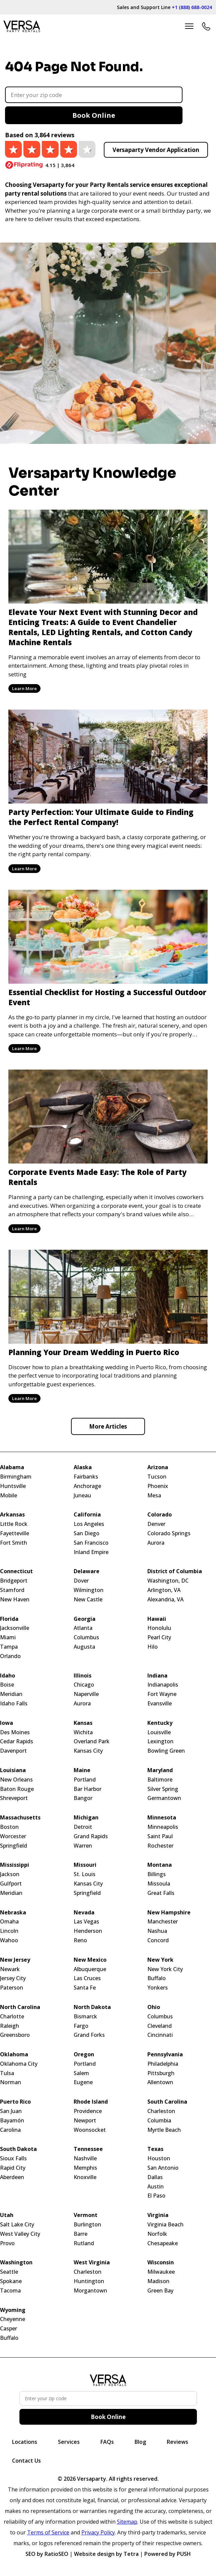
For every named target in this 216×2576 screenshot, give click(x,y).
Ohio (153, 2007)
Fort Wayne (161, 1694)
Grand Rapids (91, 1836)
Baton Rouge (17, 1789)
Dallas (155, 2177)
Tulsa (7, 2073)
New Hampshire (169, 1912)
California (87, 1514)
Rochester (160, 1845)
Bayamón (12, 2120)
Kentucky (159, 1723)
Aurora (155, 1542)
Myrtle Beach (164, 2129)
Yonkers (157, 1987)
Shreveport (14, 1798)
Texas (155, 2149)
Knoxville (85, 2177)
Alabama (12, 1467)
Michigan (86, 1817)
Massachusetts (20, 1817)
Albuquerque (90, 1969)
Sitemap (127, 2521)
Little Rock (13, 1524)
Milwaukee (161, 2271)
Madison (158, 2281)
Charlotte (12, 2016)
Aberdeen (12, 2177)
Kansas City (88, 1750)
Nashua (157, 1931)
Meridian (11, 1694)
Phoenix (157, 1486)
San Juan (11, 2111)
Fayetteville (14, 1533)
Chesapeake (162, 2243)
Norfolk (157, 2233)
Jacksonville (14, 1628)
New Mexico (90, 1959)
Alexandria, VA (165, 1599)
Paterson (11, 1987)
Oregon (84, 2054)
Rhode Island (91, 2101)
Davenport (13, 1750)
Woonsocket (90, 2129)
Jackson (9, 1874)
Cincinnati (160, 2035)
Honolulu (159, 1628)
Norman (10, 2082)
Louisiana (13, 1770)
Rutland (84, 2243)
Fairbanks (86, 1476)
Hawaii (156, 1618)
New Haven (14, 1599)
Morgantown (90, 2290)
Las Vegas (86, 1921)
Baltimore (159, 1779)
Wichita (83, 1732)
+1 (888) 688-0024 (192, 7)
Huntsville (13, 1486)
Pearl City (159, 1637)
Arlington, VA (164, 1590)
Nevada (84, 1912)
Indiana (157, 1675)
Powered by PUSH (167, 2554)
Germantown (164, 1798)
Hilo (152, 1646)
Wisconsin (160, 2262)
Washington (16, 2262)
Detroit (83, 1827)
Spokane (11, 2281)
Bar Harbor (87, 1789)
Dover (81, 1580)
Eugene (83, 2082)
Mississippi (14, 1864)
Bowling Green (166, 1750)
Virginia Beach (165, 2224)
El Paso (156, 2195)
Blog (140, 2441)
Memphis (85, 2167)
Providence (88, 2111)
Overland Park (92, 1741)
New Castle (88, 1599)
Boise (7, 1684)
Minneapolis (162, 1827)
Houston (158, 2158)
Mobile (8, 1495)
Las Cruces (87, 1978)
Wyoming (12, 2310)
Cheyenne (12, 2319)
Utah (6, 2215)
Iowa (6, 1723)
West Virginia (92, 2262)
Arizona (157, 1467)
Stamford (12, 1590)
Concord (158, 1940)
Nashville (85, 2158)
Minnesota (161, 1817)
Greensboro (15, 2035)
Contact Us (26, 2460)
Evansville (159, 1703)
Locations (24, 2441)
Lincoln (9, 1931)
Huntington (89, 2281)
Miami (8, 1637)
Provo (7, 2243)
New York (160, 1959)
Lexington (160, 1741)
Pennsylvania (165, 2054)
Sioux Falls (13, 2158)
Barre (80, 2233)
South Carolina (167, 2101)
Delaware (86, 1571)
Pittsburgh (160, 2073)
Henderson (88, 1931)
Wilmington (88, 1590)
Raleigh (9, 2025)
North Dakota (92, 2007)
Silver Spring (162, 1789)
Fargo (81, 2025)
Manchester (162, 1921)
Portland (85, 1779)
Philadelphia (162, 2063)
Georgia (84, 1618)
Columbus (86, 1637)
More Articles (108, 1426)
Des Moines (15, 1732)
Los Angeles (89, 1524)
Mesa (154, 1495)
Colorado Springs (169, 1533)
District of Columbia (174, 1571)
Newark (10, 1969)
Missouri (85, 1864)
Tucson (156, 1476)
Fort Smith (13, 1542)
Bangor (83, 1798)
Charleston (161, 2111)
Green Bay (160, 2290)
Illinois (82, 1675)
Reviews (177, 2441)
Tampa (9, 1646)
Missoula (158, 1883)
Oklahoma (14, 2054)
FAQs (107, 2441)
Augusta (84, 1646)
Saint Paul (160, 1836)
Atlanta (83, 1628)
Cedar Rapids (16, 1741)
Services (69, 2441)
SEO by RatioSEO (46, 2554)
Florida (9, 1618)
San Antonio (162, 2167)
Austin (155, 2186)
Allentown (160, 2082)
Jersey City (13, 1978)
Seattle (9, 2271)
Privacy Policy (98, 2532)
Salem (81, 2073)
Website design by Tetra (106, 2554)
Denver (156, 1524)
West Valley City (20, 2233)
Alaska (83, 1467)
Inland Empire (91, 1552)
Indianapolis (162, 1684)
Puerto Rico (15, 2101)
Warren (83, 1845)
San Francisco (91, 1542)
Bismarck (85, 2016)
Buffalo (156, 1978)
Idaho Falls (13, 1703)
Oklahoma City (19, 2063)
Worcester (13, 1836)
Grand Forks (89, 2035)
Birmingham (15, 1476)
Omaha (9, 1921)
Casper (8, 2328)
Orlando (10, 1656)
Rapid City (12, 2167)
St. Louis (84, 1874)
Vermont (85, 2215)
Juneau (82, 1495)
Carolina (10, 2129)
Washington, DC (168, 1580)
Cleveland (159, 2025)
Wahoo (9, 1940)
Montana (159, 1864)
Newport (85, 2120)
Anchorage (87, 1486)
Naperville (86, 1694)
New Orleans (16, 1779)
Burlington (87, 2224)
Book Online (93, 115)
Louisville (159, 1732)
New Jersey (15, 1959)
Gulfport (11, 1883)
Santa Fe (85, 1987)
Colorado (159, 1514)
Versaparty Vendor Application (156, 150)
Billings (156, 1874)
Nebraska (13, 1912)
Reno (80, 1940)
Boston (9, 1827)
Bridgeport (13, 1580)
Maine (82, 1770)
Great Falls (160, 1893)
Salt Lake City (17, 2224)
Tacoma (10, 2290)
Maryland (160, 1770)
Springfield (13, 1845)
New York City (165, 1969)
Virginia (157, 2215)
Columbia (159, 2120)
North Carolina (20, 2007)
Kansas (83, 1723)
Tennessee (88, 2149)
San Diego (86, 1533)
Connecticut (16, 1571)
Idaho (7, 1675)
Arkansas (12, 1514)
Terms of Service (48, 2532)
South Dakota (18, 2149)
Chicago (84, 1684)
